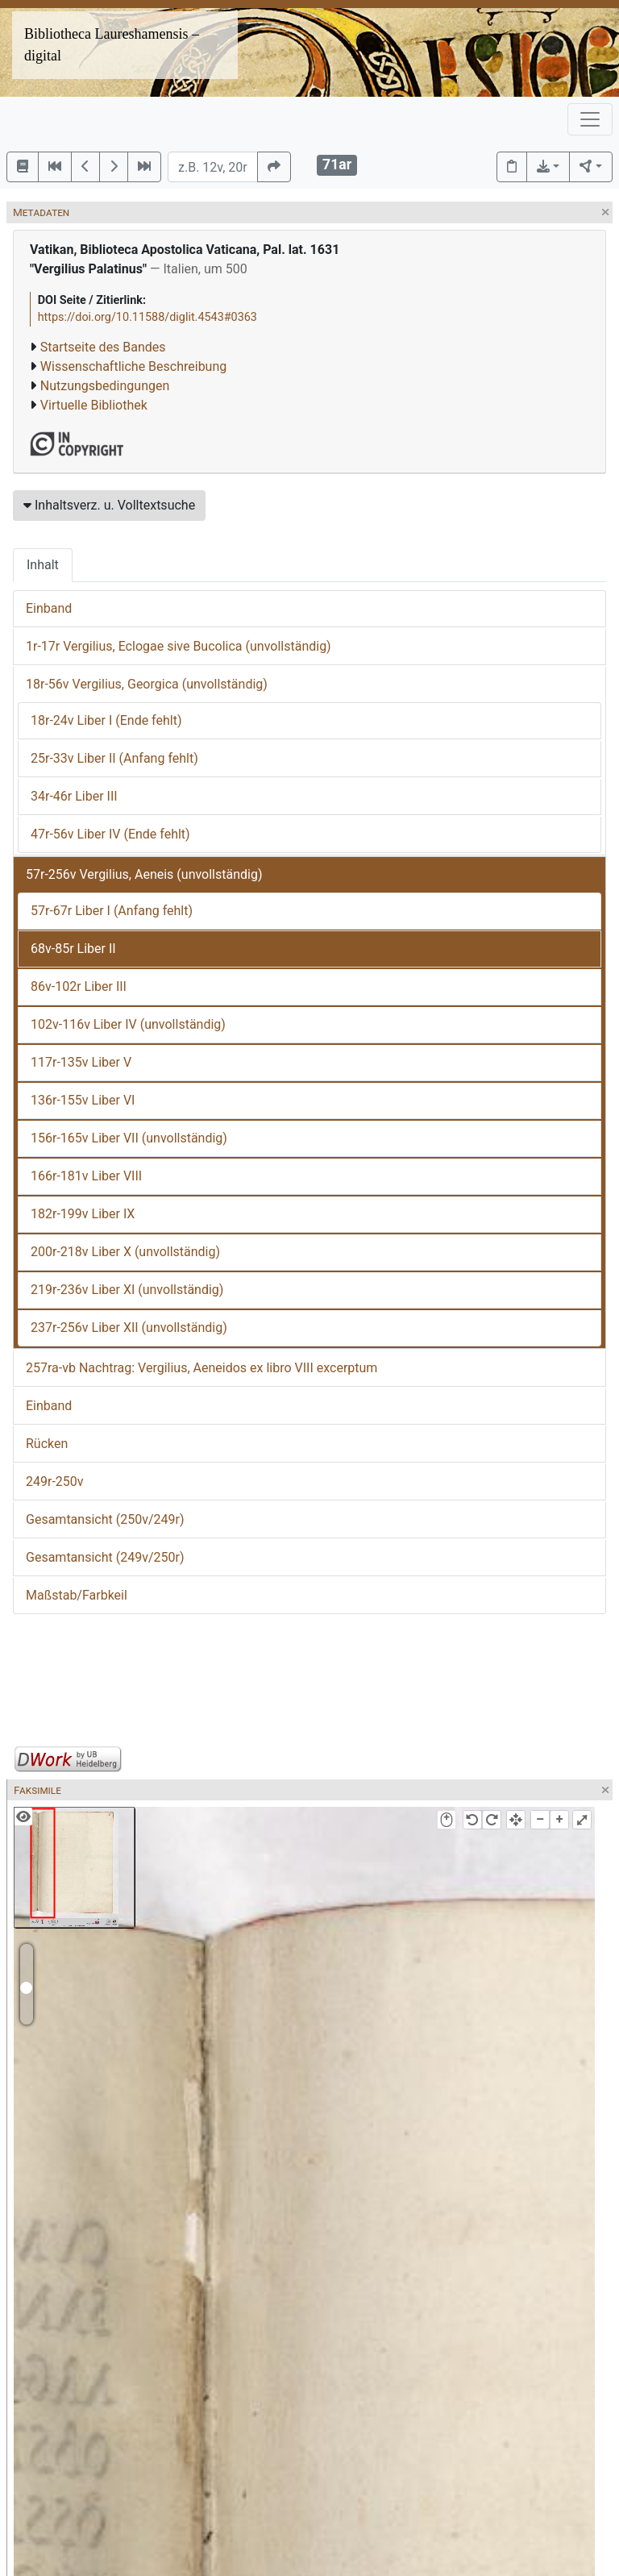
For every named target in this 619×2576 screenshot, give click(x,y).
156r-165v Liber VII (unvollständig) (129, 1138)
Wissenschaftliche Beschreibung (133, 366)
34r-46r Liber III (74, 796)
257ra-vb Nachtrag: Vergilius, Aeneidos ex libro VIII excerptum (201, 1367)
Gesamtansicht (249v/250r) (105, 1557)
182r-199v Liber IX (83, 1213)
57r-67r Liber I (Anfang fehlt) (112, 910)
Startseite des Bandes (103, 347)
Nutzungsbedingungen (104, 385)
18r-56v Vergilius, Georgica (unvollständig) (147, 684)
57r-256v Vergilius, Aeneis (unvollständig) (144, 874)
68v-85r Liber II (73, 948)
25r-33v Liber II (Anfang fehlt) (114, 758)
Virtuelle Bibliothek (93, 405)
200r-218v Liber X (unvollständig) (125, 1251)
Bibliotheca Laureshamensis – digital (111, 45)
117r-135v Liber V (81, 1062)
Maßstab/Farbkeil (76, 1595)
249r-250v (55, 1481)
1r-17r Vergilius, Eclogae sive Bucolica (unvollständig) (178, 646)
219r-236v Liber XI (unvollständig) (127, 1289)
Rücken (47, 1443)
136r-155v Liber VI (83, 1100)
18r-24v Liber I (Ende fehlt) (106, 720)
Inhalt (43, 564)
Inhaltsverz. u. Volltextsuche (109, 505)
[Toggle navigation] (590, 119)
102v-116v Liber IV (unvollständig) (128, 1024)
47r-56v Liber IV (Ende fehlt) (110, 834)
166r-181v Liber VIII (86, 1176)
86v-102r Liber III (79, 986)
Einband (49, 608)
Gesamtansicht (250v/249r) (105, 1519)
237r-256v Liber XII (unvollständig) (129, 1327)
